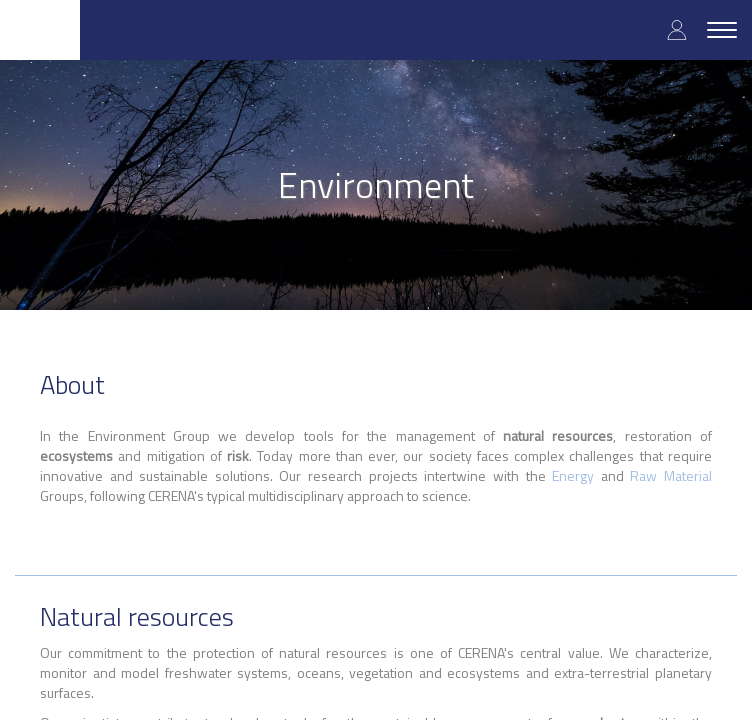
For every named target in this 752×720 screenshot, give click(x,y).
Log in (677, 29)
